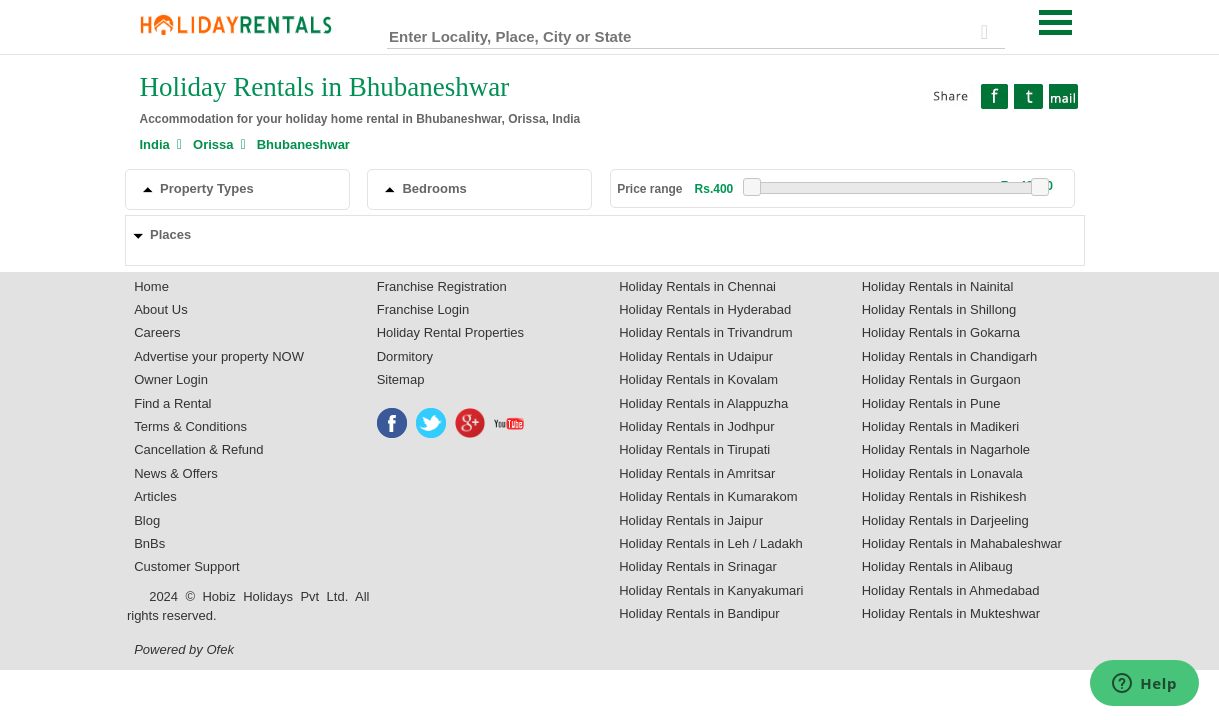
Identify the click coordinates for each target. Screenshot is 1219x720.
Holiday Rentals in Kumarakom (708, 496)
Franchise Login (423, 309)
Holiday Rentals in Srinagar (698, 566)
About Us (160, 309)
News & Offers (176, 473)
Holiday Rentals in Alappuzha (703, 403)
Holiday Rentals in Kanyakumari (711, 590)
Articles (155, 496)
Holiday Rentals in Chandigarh (950, 356)
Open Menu (1056, 22)
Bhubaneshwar (303, 144)
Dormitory (405, 356)
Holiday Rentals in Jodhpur (696, 426)
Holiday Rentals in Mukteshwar (951, 613)
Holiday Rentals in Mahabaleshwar (962, 543)
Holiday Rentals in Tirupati (694, 449)
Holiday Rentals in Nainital (938, 286)
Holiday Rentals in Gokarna (941, 332)
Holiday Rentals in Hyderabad (705, 309)
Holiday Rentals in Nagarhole (946, 449)
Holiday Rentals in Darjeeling (945, 520)
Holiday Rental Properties (450, 332)
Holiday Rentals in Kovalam (698, 379)
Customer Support (187, 566)
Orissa (213, 144)
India (155, 144)
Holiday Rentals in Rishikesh (944, 496)
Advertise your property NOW (219, 356)
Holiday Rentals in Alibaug (937, 566)
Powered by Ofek (184, 649)
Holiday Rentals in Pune (931, 403)
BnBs (149, 543)
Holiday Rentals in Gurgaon (941, 379)
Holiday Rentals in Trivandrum (705, 332)
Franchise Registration (442, 286)
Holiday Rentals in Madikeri (941, 426)
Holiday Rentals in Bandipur (699, 613)
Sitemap (401, 379)
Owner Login (171, 379)
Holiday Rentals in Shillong (939, 309)
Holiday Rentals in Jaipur (691, 520)
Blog (147, 520)
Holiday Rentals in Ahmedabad (951, 590)
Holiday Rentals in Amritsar (697, 473)
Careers (157, 332)
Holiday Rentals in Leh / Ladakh (711, 543)
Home (151, 286)
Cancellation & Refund (198, 449)
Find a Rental (172, 403)
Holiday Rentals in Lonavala (942, 473)
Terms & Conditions (190, 426)
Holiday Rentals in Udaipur (696, 356)
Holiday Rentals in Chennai (697, 286)
